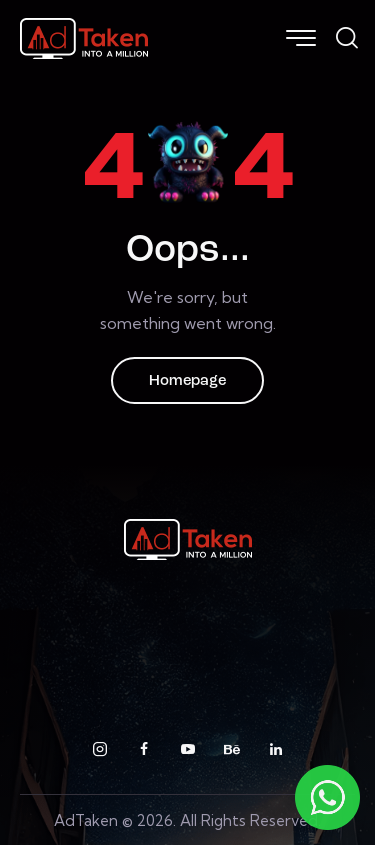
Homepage (187, 381)
